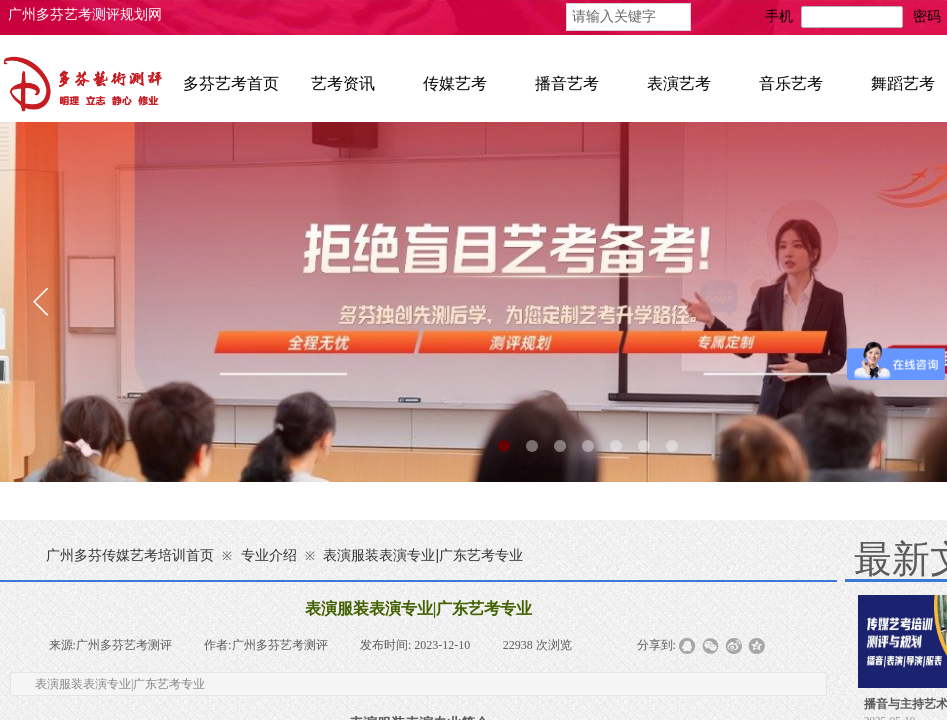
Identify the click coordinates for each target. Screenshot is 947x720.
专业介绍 (269, 555)
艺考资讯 (343, 83)
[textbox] (628, 17)
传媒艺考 (455, 83)
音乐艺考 (791, 83)
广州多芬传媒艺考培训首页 (130, 555)
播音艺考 (567, 83)
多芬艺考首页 (231, 83)
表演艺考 (679, 83)
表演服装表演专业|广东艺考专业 (423, 555)
